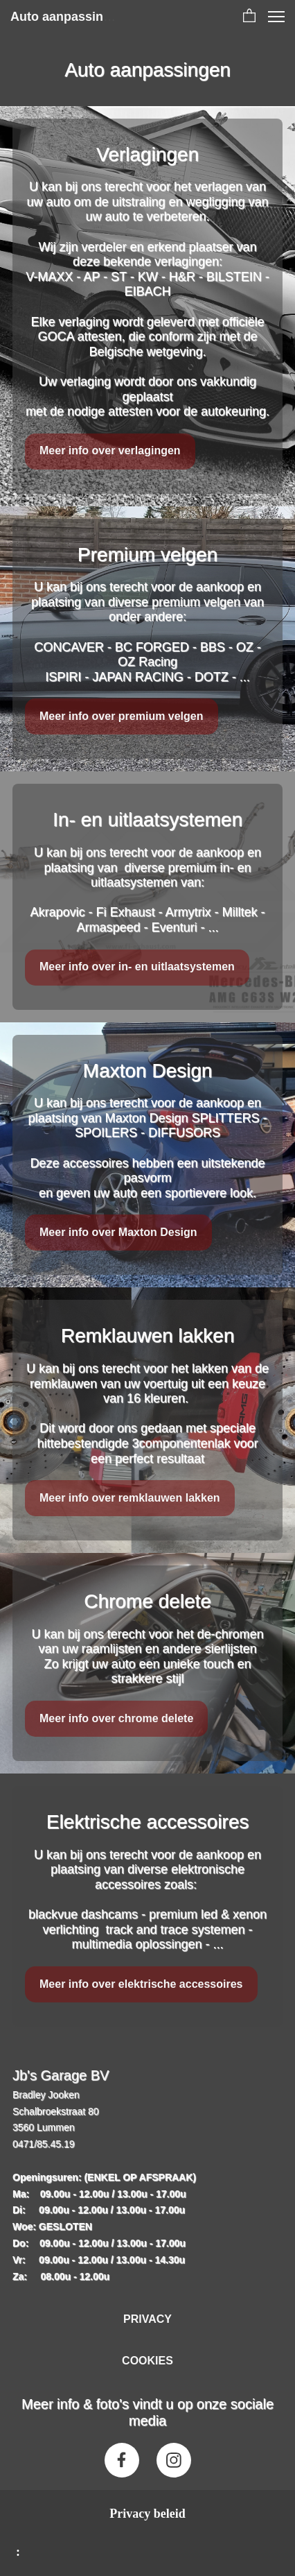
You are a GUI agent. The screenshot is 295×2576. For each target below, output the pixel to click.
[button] (249, 16)
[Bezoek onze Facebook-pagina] (122, 2460)
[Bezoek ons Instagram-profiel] (174, 2460)
